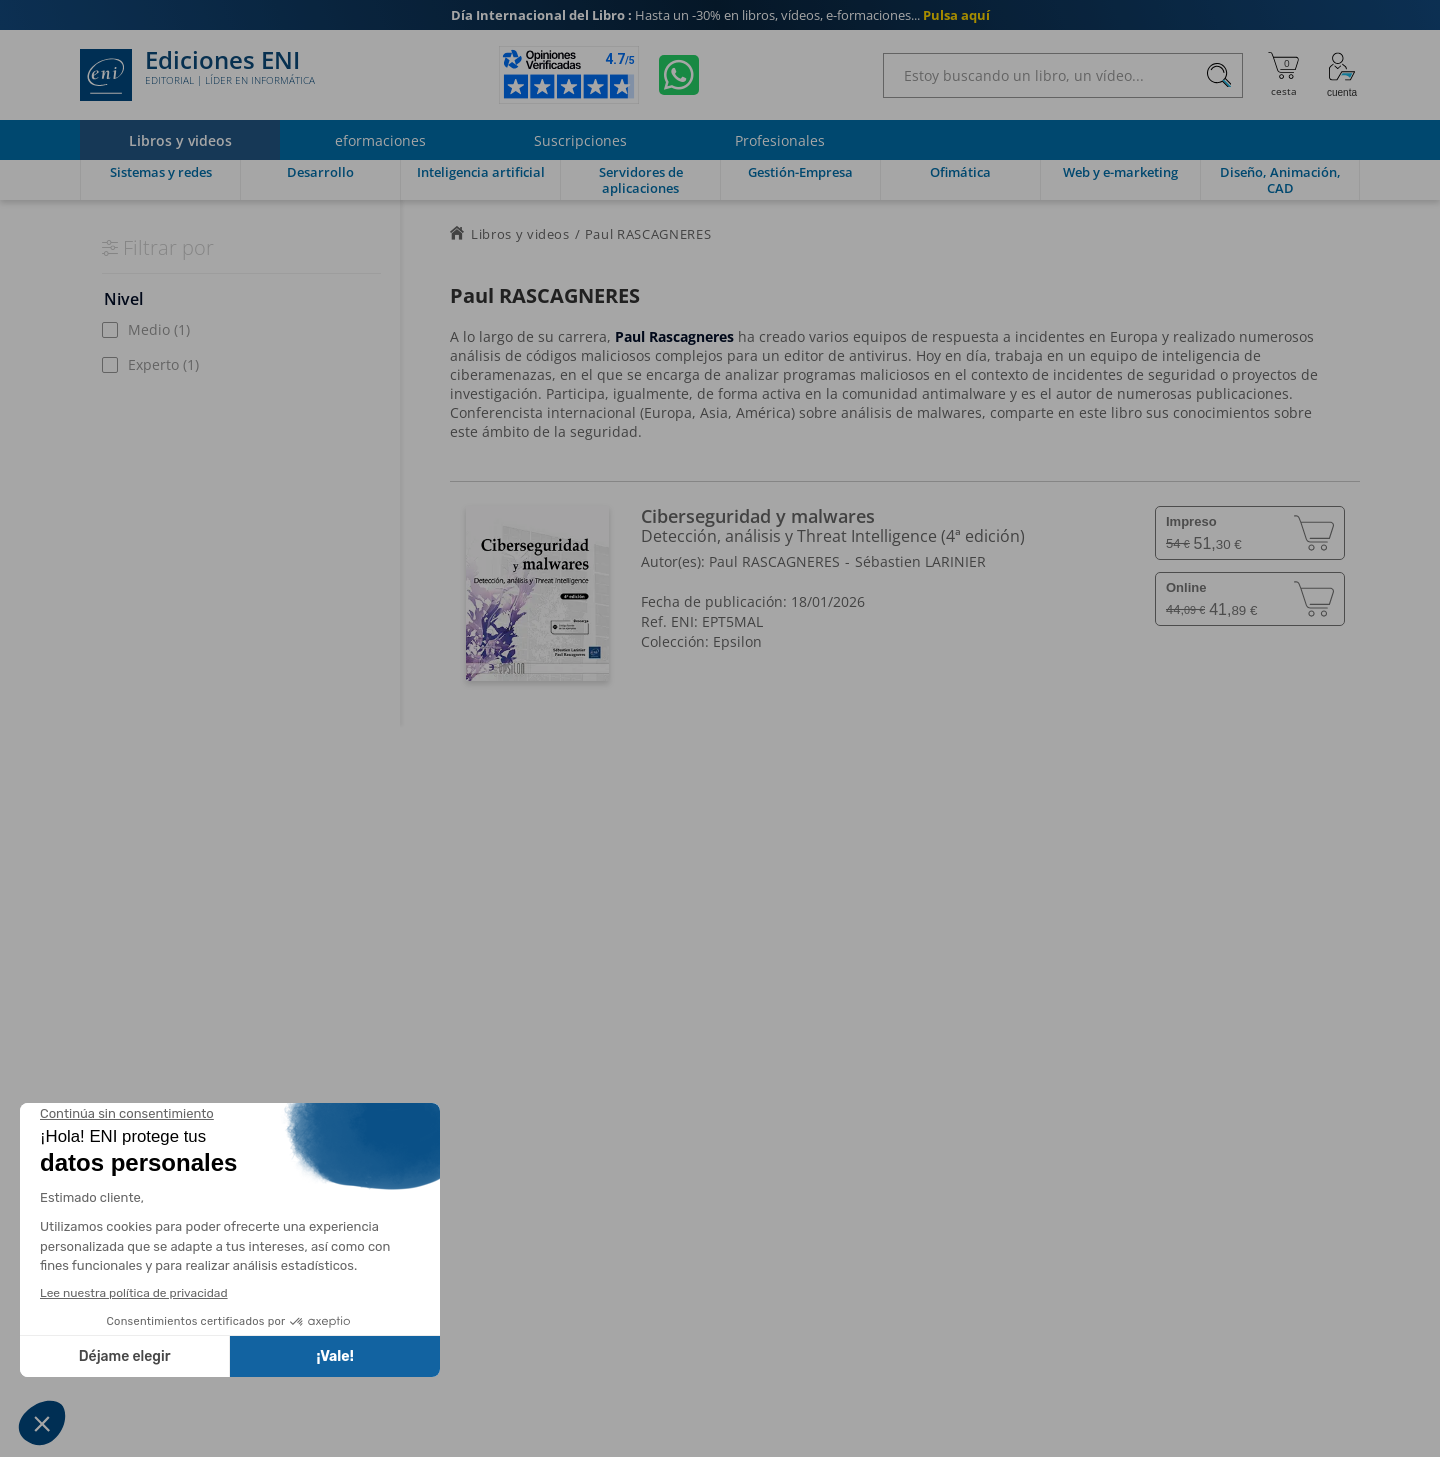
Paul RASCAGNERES (774, 561)
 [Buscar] (1219, 76)
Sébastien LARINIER (920, 561)
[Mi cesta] (1283, 75)
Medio (159, 329)
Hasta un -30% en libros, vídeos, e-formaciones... (720, 15)
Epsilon (737, 641)
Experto (163, 364)
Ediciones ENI (197, 75)
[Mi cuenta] (1342, 75)
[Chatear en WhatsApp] (679, 75)
